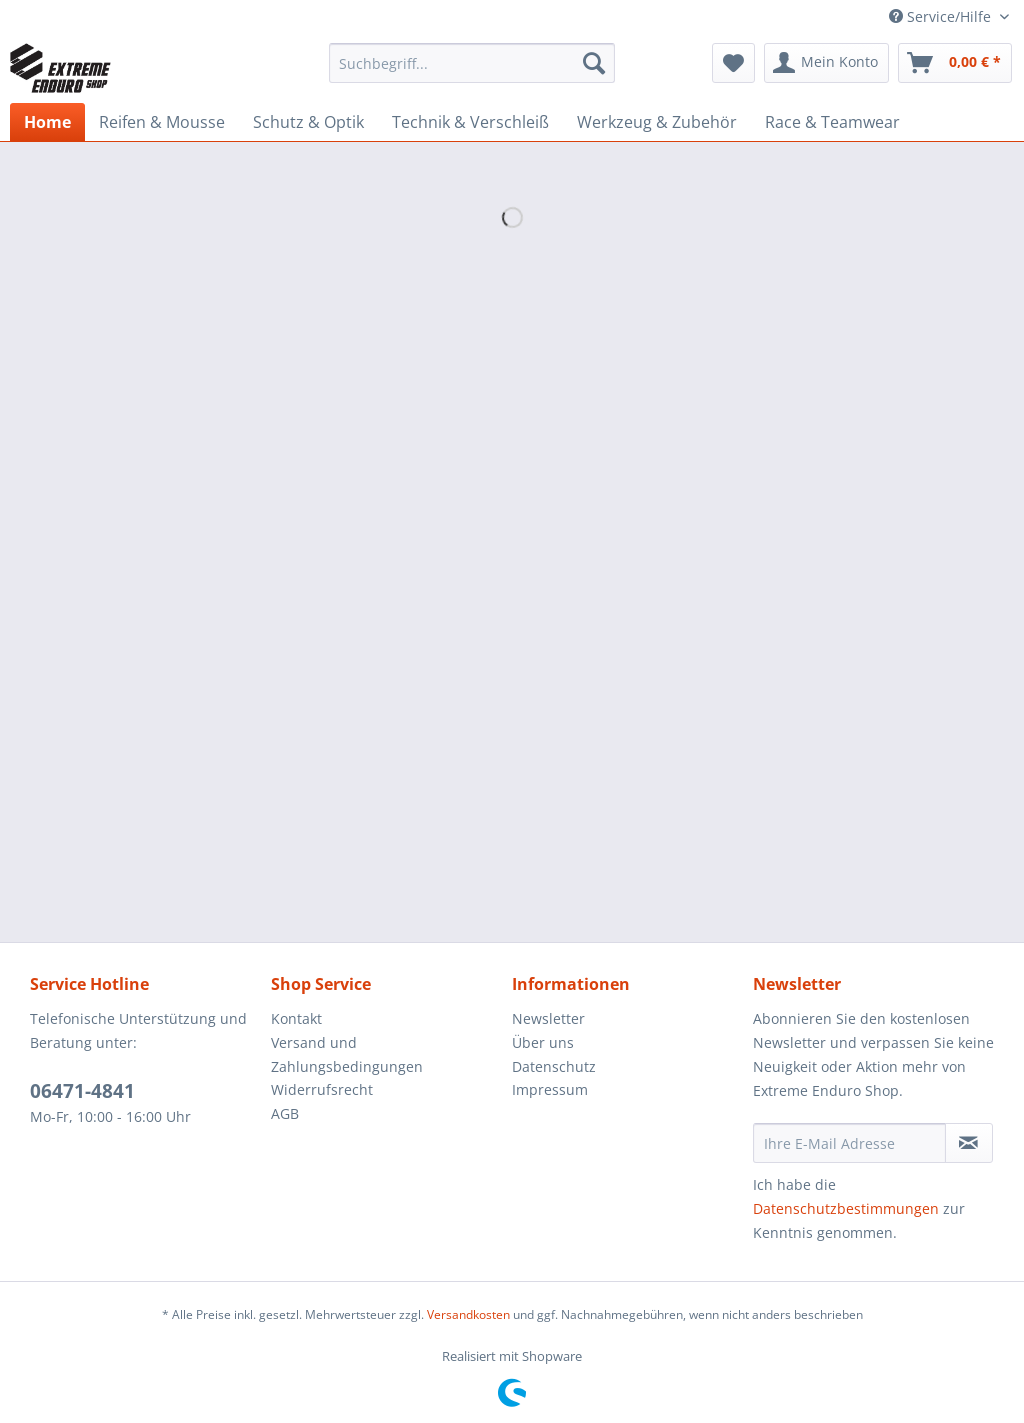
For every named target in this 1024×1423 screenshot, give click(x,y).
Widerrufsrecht (322, 1089)
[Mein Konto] (826, 63)
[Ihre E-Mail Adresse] (849, 1143)
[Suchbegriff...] (472, 63)
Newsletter (548, 1018)
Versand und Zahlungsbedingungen (347, 1054)
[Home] (47, 122)
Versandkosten (468, 1314)
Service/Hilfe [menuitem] (942, 16)
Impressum (550, 1089)
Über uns (543, 1042)
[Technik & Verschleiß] (470, 122)
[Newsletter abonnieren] (969, 1143)
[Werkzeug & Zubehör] (657, 122)
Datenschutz (554, 1066)
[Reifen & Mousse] (162, 122)
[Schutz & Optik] (308, 122)
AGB (285, 1113)
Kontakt (296, 1018)
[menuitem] (472, 72)
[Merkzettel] (733, 63)
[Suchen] (594, 63)
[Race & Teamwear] (832, 122)
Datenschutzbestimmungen (846, 1208)
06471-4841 (82, 1091)
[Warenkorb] (955, 63)
